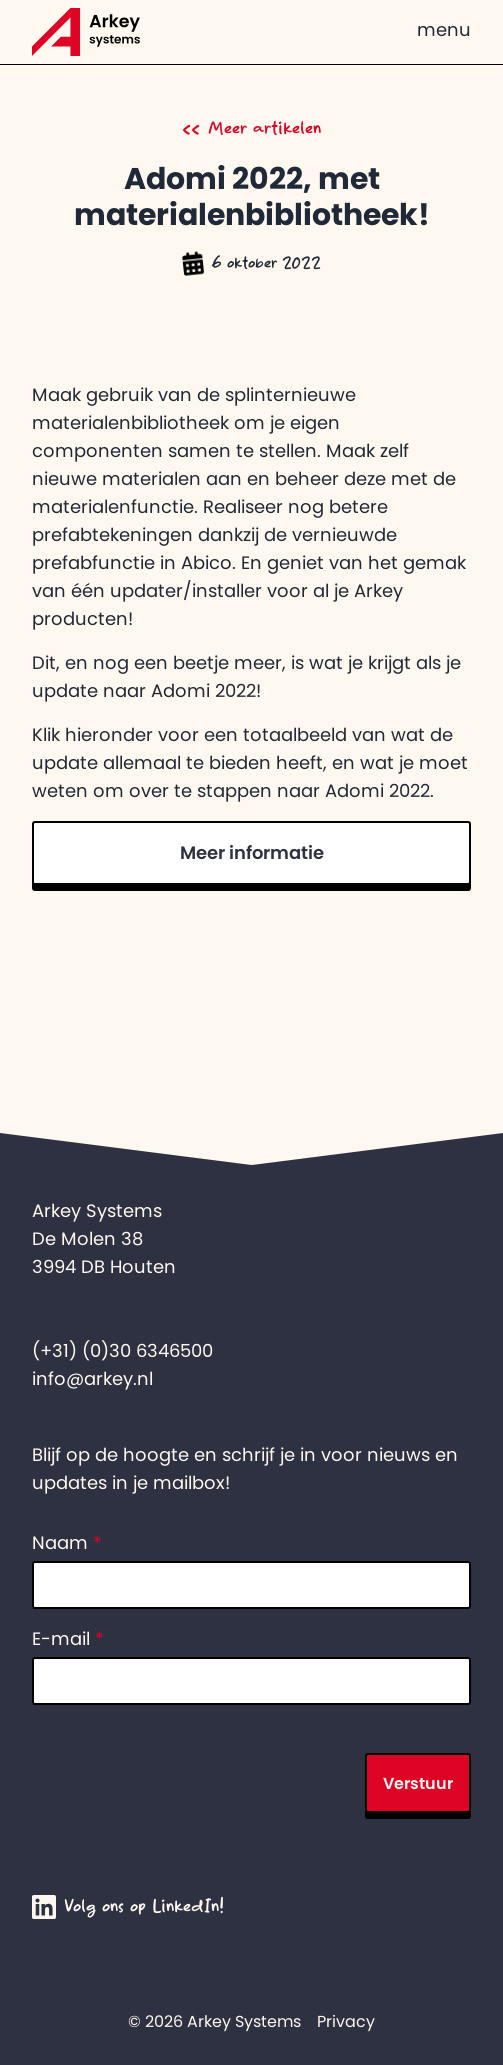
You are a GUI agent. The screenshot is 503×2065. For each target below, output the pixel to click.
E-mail (68, 1639)
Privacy (346, 2021)
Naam (67, 1543)
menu (444, 30)
